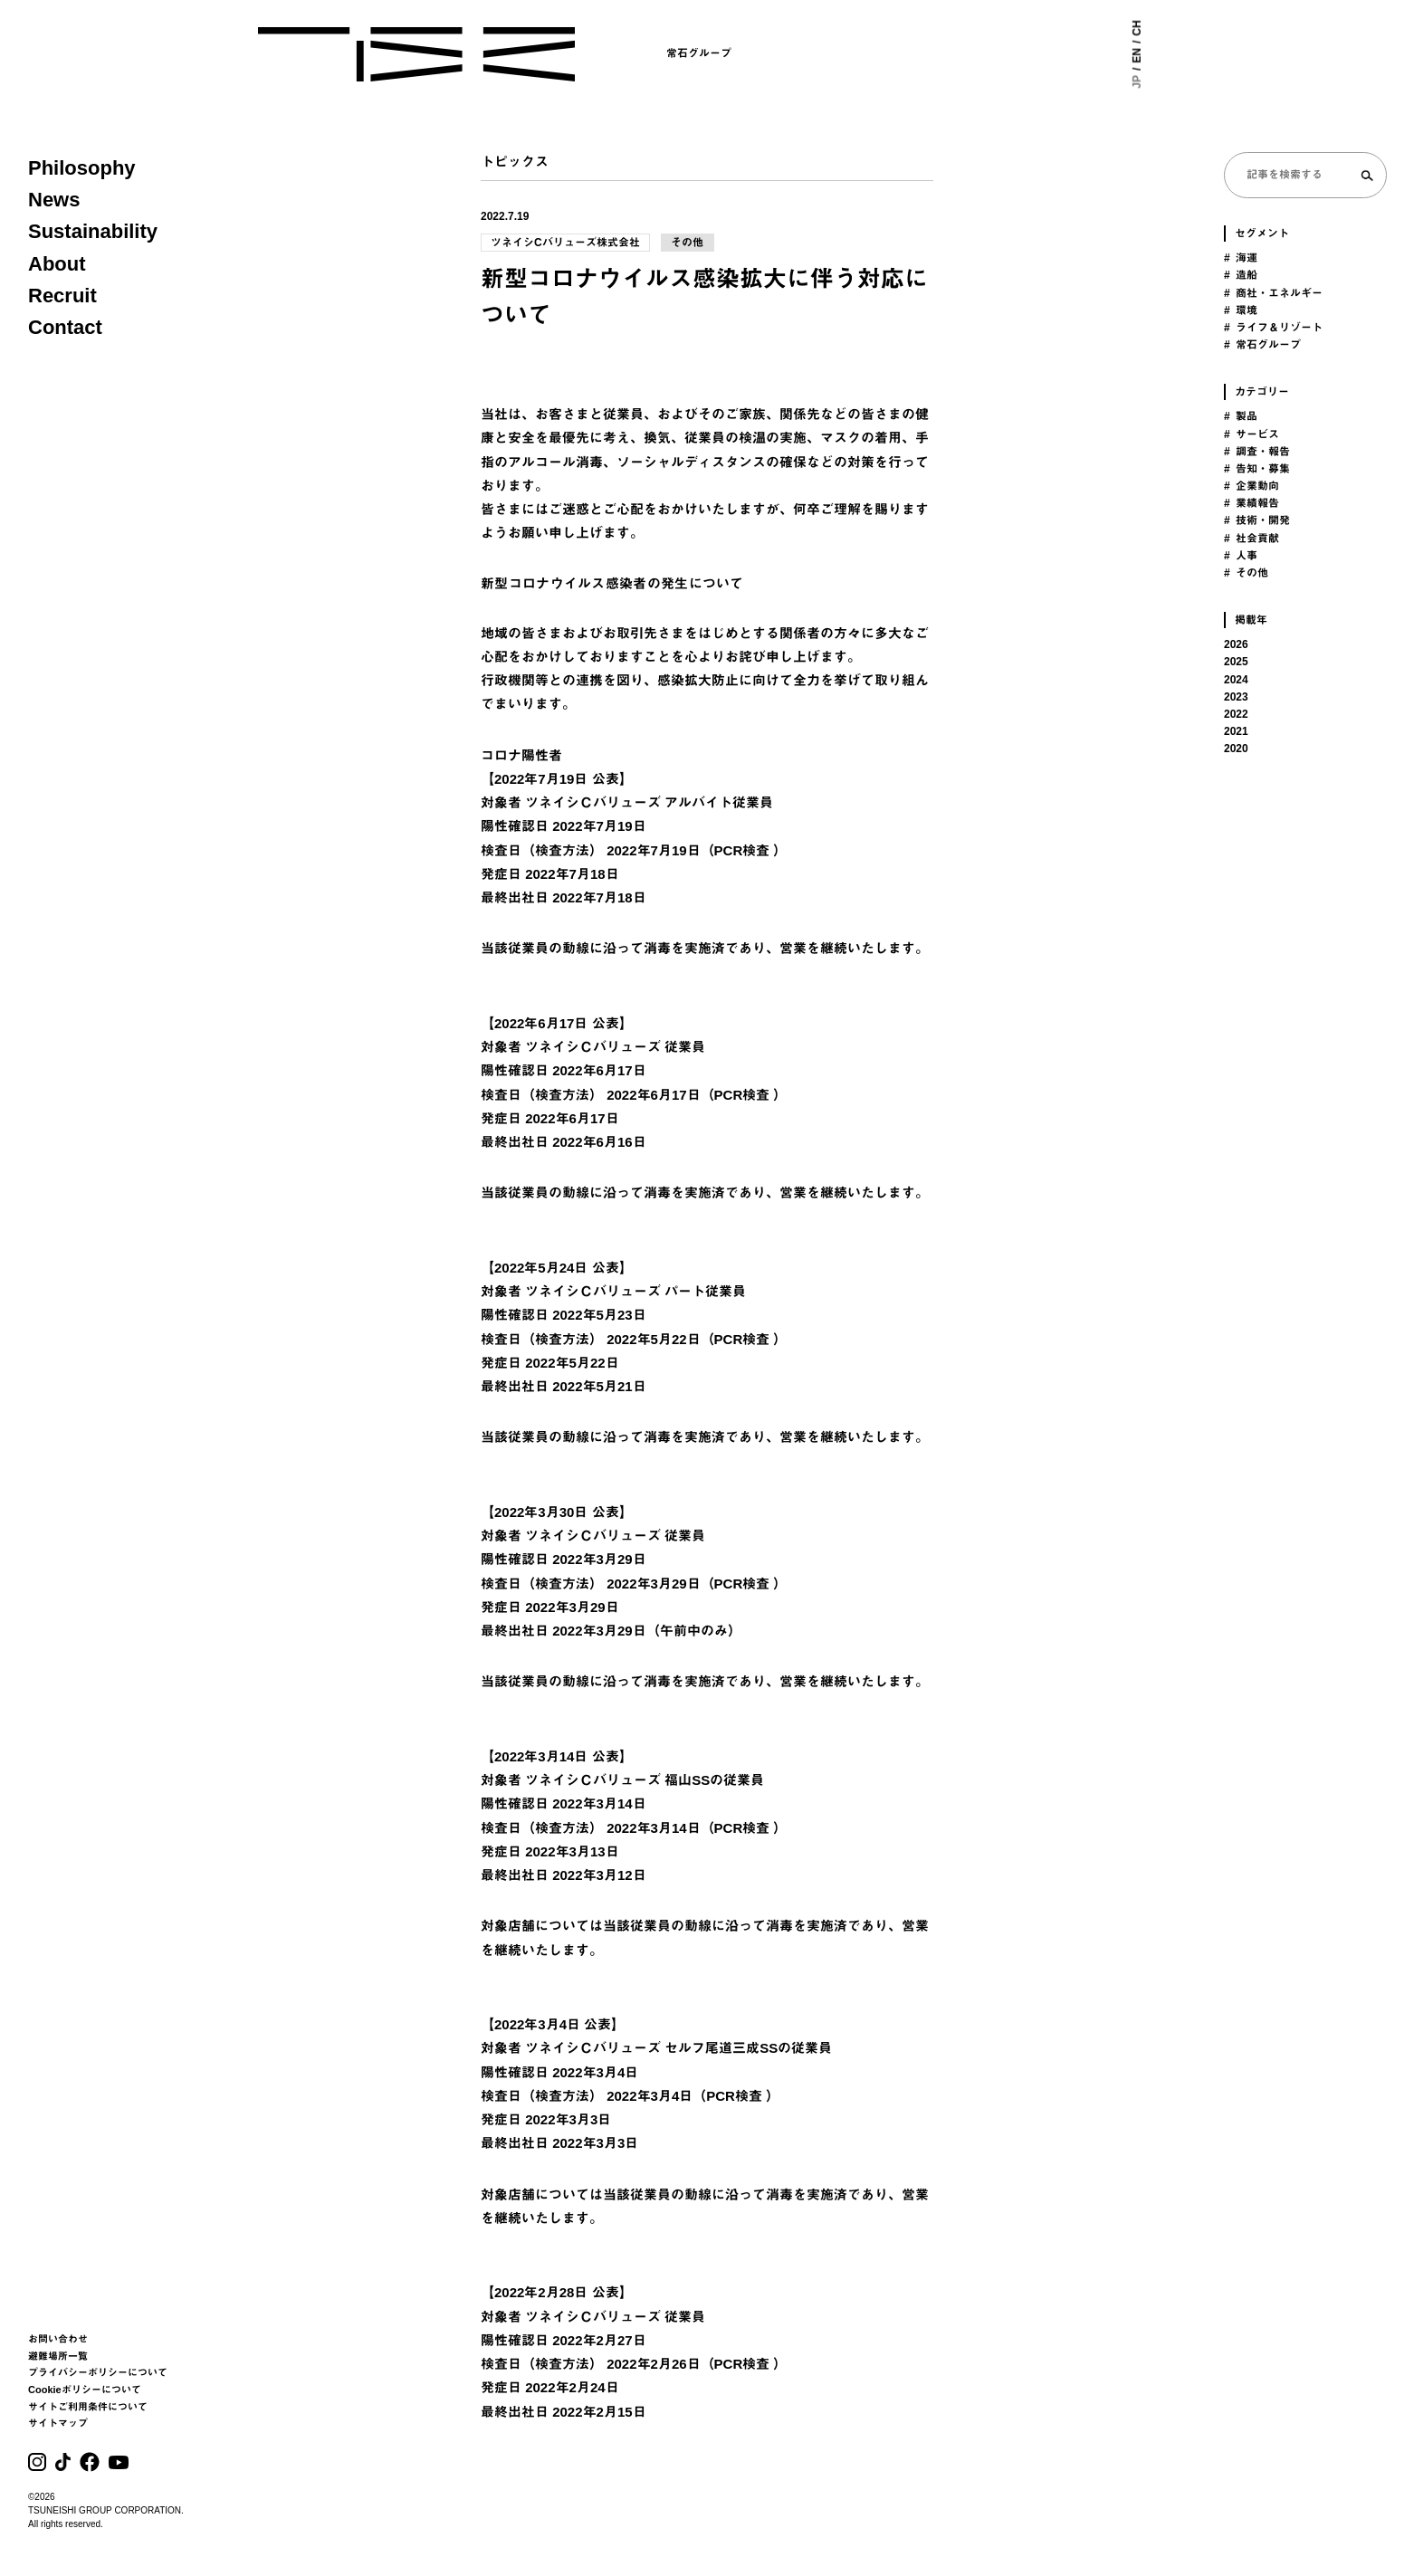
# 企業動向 (1251, 486)
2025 (1236, 661)
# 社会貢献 (1251, 538)
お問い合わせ (58, 2338)
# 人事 (1240, 555)
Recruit (62, 295)
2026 (1236, 644)
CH (1140, 27)
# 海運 (1240, 258)
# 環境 (1240, 310)
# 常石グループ (1262, 345)
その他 (687, 242)
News (54, 199)
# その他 (1246, 573)
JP (1140, 82)
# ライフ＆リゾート (1273, 327)
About (57, 264)
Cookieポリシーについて (84, 2389)
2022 (1236, 714)
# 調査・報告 (1257, 451)
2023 (1236, 697)
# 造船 (1240, 275)
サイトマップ (58, 2423)
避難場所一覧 (58, 2356)
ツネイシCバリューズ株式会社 (565, 242)
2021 (1236, 731)
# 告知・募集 (1257, 469)
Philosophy (82, 168)
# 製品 (1240, 416)
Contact (65, 327)
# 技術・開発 (1257, 520)
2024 (1236, 679)
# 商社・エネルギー (1273, 293)
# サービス (1251, 434)
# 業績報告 (1251, 503)
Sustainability (93, 231)
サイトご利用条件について (88, 2406)
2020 (1236, 748)
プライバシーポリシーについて (97, 2372)
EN (1140, 55)
